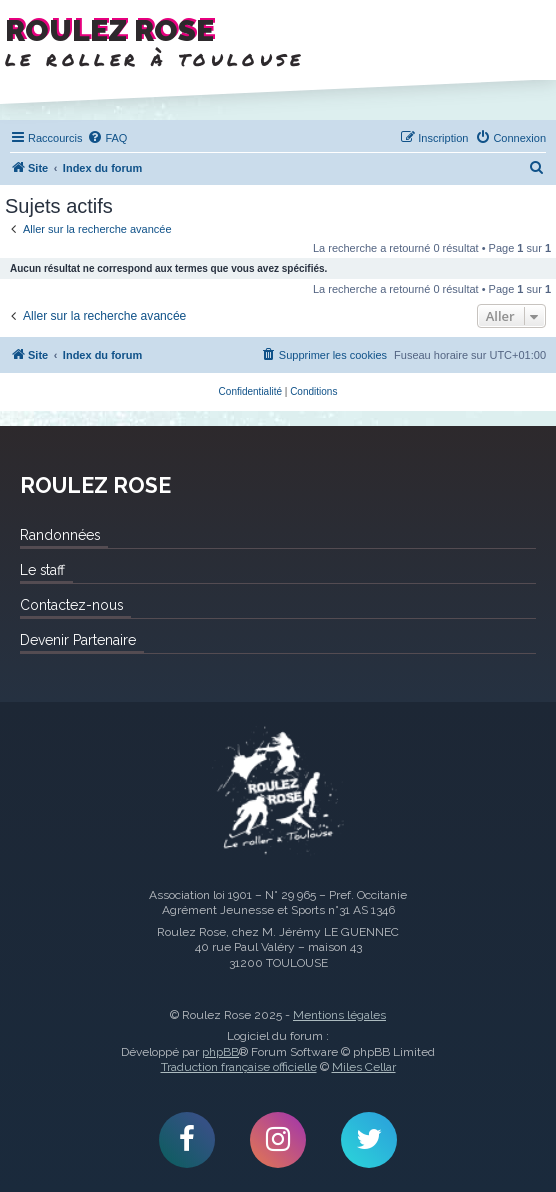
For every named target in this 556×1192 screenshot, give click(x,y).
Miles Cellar (364, 1067)
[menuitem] (107, 138)
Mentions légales (339, 1015)
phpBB (220, 1052)
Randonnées (60, 535)
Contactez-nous (71, 605)
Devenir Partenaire (78, 640)
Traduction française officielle (239, 1067)
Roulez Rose (278, 792)
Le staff (42, 570)
